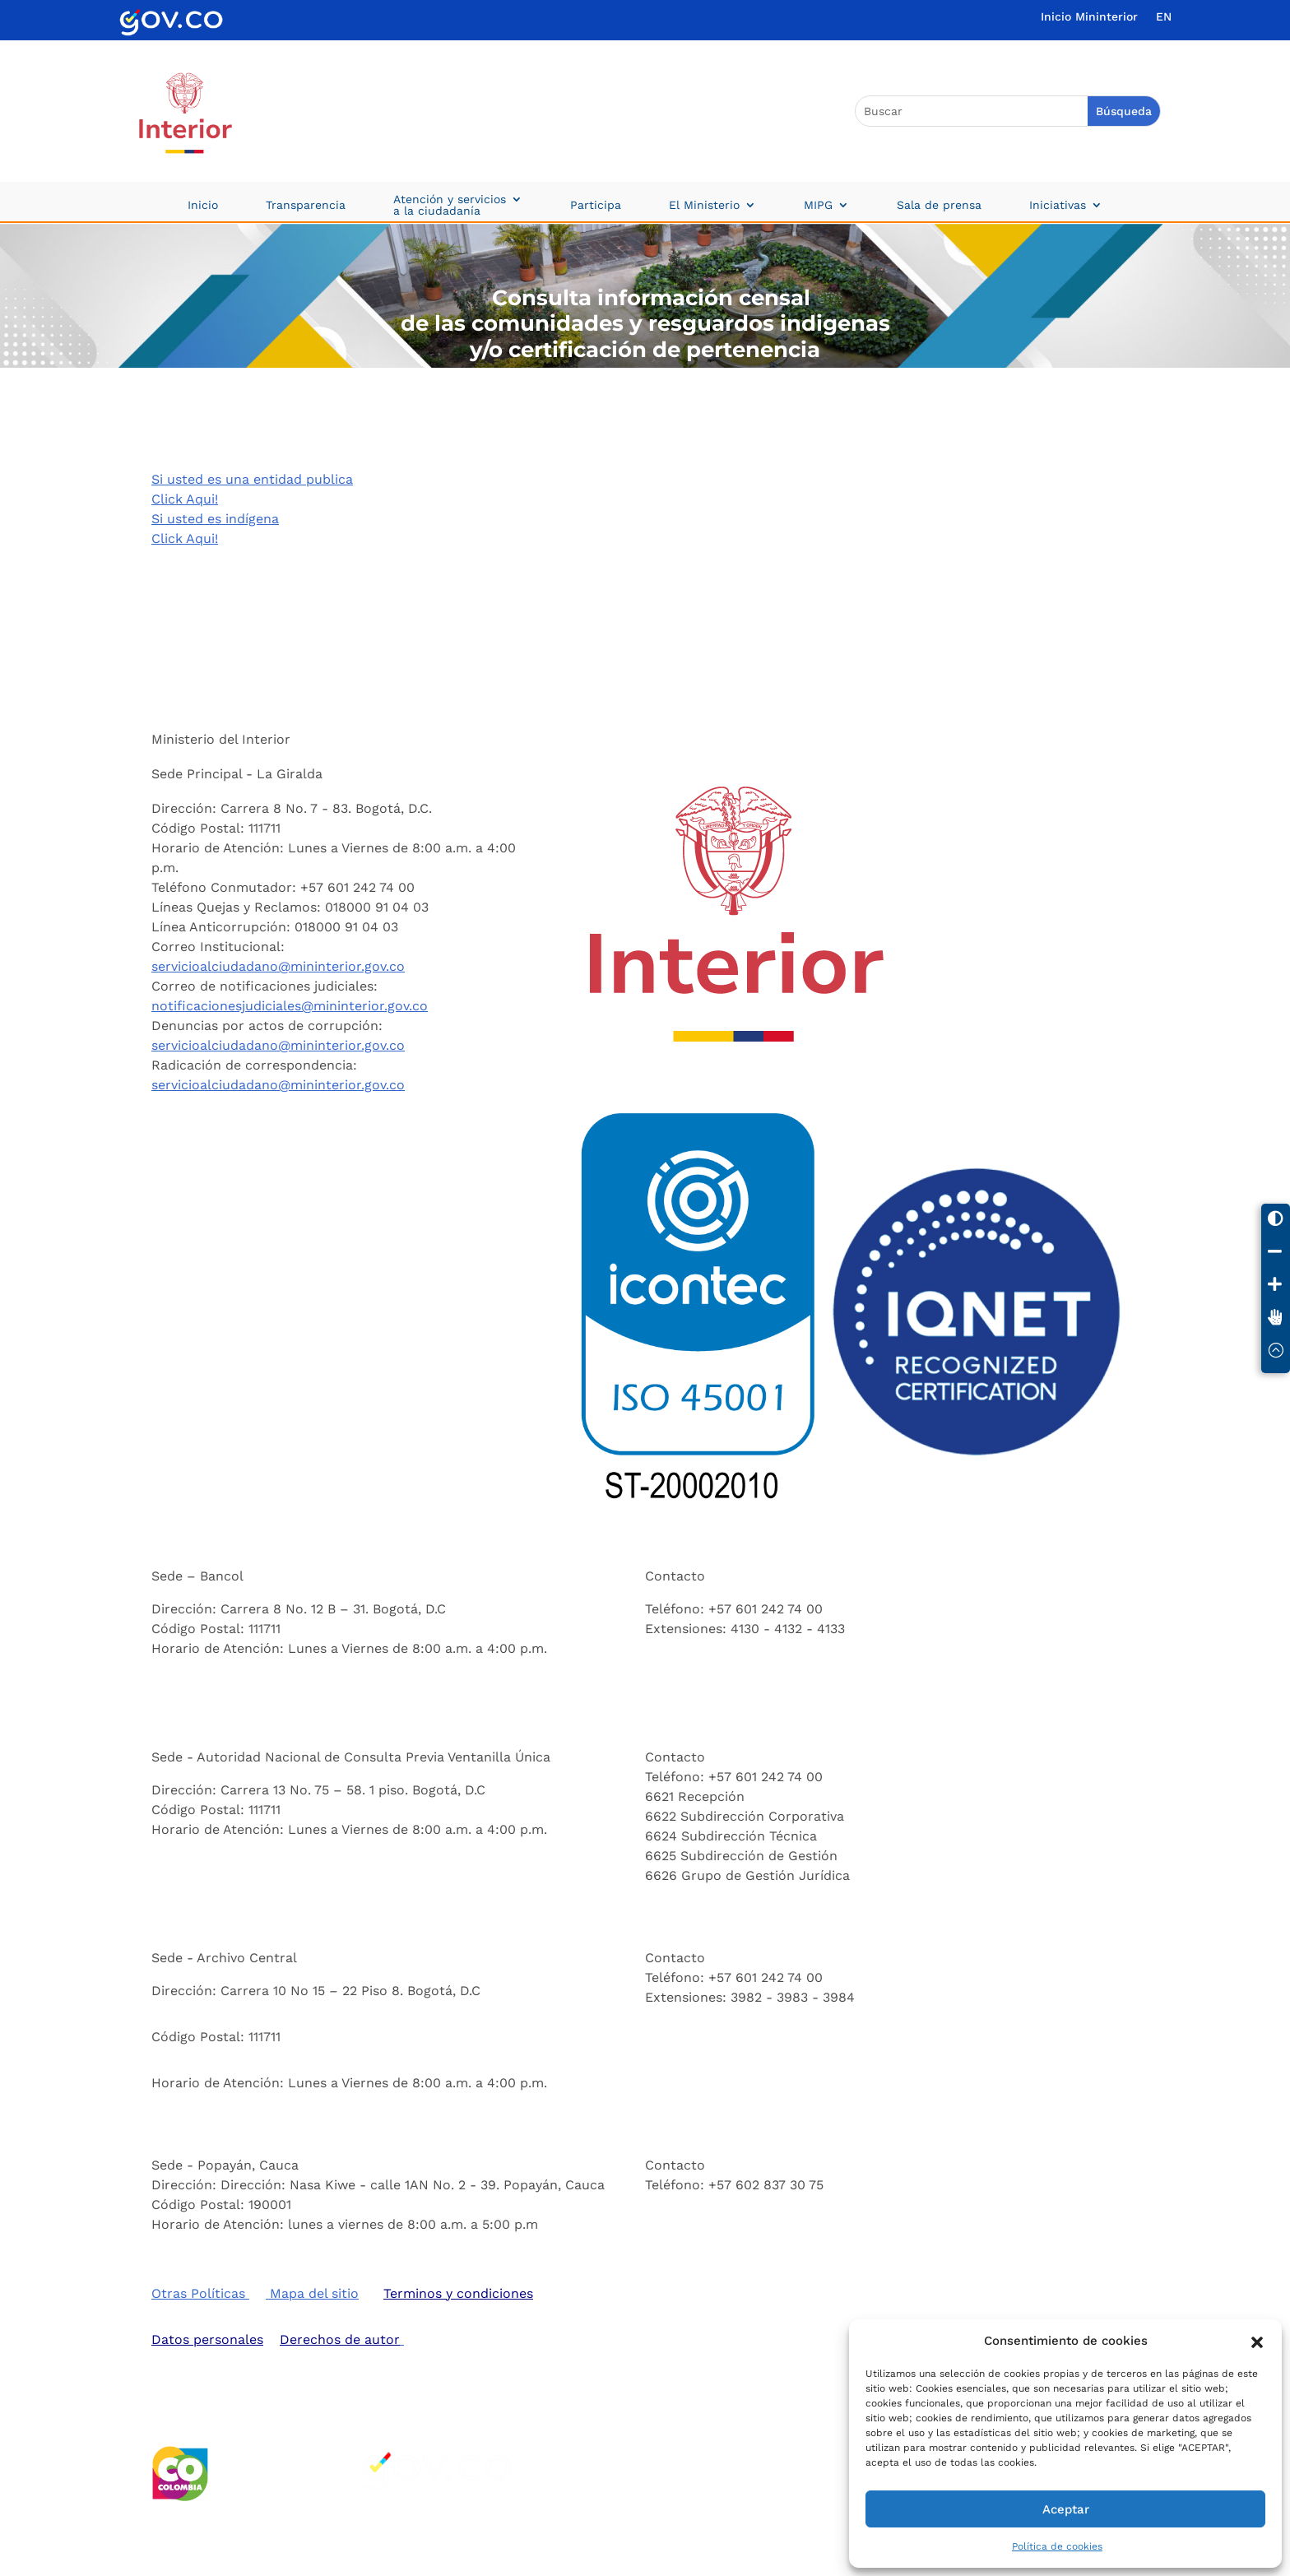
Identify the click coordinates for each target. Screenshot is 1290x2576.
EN (1164, 17)
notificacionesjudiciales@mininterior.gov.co (289, 1005)
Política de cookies (1057, 2546)
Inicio (203, 205)
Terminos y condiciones (458, 2292)
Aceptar (1065, 2509)
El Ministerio (704, 205)
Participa (595, 205)
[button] (1257, 2340)
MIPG (818, 205)
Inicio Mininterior (1089, 17)
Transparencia (306, 205)
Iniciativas (1057, 205)
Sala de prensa (939, 205)
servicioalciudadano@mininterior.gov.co (278, 965)
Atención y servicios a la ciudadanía (449, 205)
